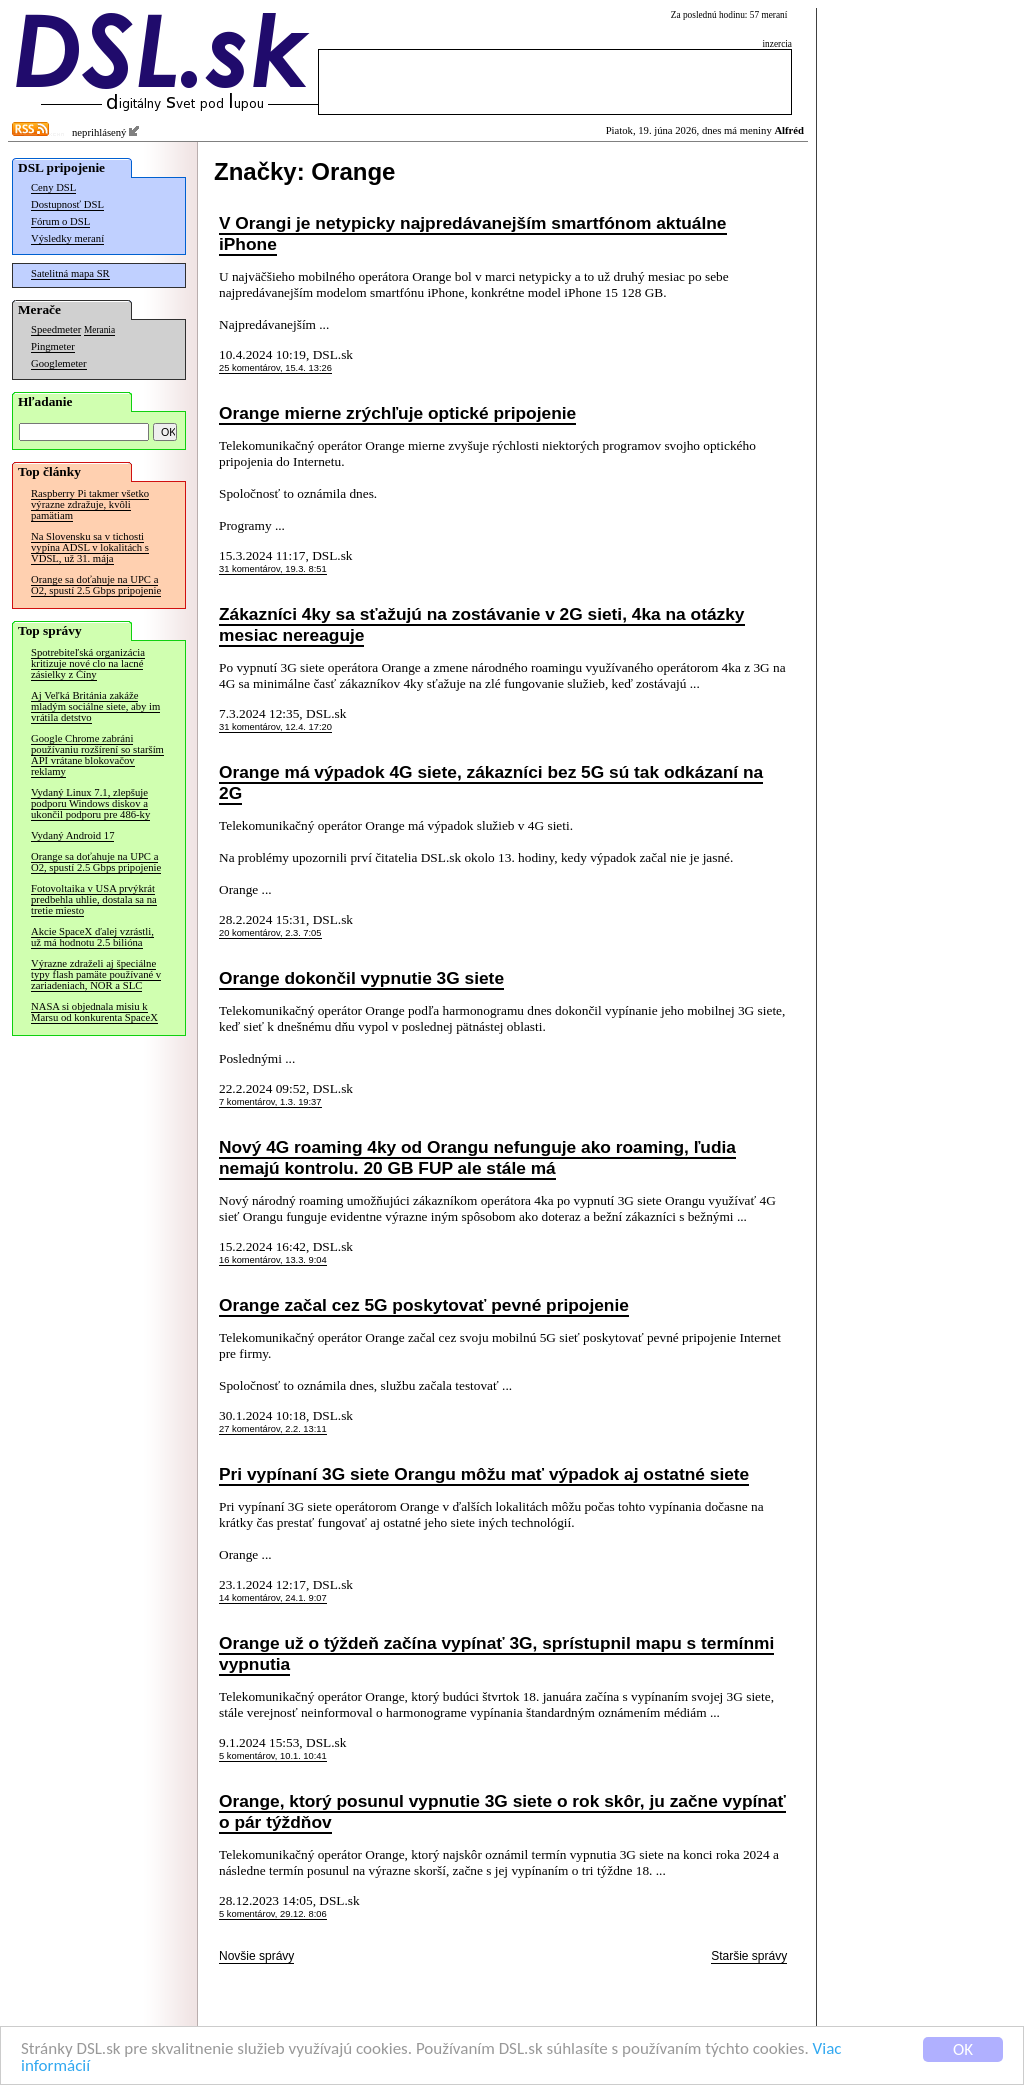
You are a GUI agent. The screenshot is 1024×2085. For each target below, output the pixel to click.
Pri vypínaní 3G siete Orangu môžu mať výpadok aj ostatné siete (484, 1474)
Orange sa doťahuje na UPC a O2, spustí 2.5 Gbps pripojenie (96, 585)
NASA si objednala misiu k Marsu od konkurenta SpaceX (94, 1012)
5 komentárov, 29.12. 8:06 (273, 1914)
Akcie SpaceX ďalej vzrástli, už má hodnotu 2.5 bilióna (92, 937)
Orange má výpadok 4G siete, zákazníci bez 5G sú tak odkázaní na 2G (491, 782)
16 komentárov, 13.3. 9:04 (273, 1260)
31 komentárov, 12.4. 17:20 (275, 727)
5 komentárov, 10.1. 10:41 (273, 1756)
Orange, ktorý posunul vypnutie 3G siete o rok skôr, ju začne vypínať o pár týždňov (502, 1811)
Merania (99, 330)
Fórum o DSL (60, 221)
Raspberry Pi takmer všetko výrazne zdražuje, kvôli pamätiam (90, 504)
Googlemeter (59, 363)
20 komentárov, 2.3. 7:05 (270, 933)
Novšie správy (256, 1956)
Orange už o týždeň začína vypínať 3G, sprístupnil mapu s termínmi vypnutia (496, 1653)
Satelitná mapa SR (70, 273)
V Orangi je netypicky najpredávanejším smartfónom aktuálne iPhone (473, 233)
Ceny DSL (53, 187)
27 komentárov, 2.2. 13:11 (273, 1429)
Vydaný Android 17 (72, 835)
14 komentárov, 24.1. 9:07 (273, 1598)
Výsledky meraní (67, 238)
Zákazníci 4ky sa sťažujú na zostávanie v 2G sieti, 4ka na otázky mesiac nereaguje (482, 624)
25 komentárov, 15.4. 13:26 (275, 368)
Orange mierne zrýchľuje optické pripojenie (397, 413)
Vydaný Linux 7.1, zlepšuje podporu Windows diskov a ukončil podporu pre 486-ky (90, 803)
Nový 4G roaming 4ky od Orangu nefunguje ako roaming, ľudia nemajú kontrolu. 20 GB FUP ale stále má (477, 1157)
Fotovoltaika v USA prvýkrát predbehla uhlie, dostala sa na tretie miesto (94, 899)
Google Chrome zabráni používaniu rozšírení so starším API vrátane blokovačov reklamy (97, 755)
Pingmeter (53, 346)
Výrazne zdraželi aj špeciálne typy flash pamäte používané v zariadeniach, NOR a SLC (96, 974)
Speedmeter (56, 329)
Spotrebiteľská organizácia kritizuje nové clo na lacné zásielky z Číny (88, 663)
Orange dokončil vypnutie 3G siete (361, 978)
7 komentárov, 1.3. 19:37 (270, 1102)
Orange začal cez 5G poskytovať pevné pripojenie (424, 1305)
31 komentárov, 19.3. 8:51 (273, 569)
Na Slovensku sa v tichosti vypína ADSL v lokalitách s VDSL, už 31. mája (90, 547)
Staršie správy (749, 1956)
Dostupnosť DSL (67, 204)
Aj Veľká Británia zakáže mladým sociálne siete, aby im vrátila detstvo (95, 706)
